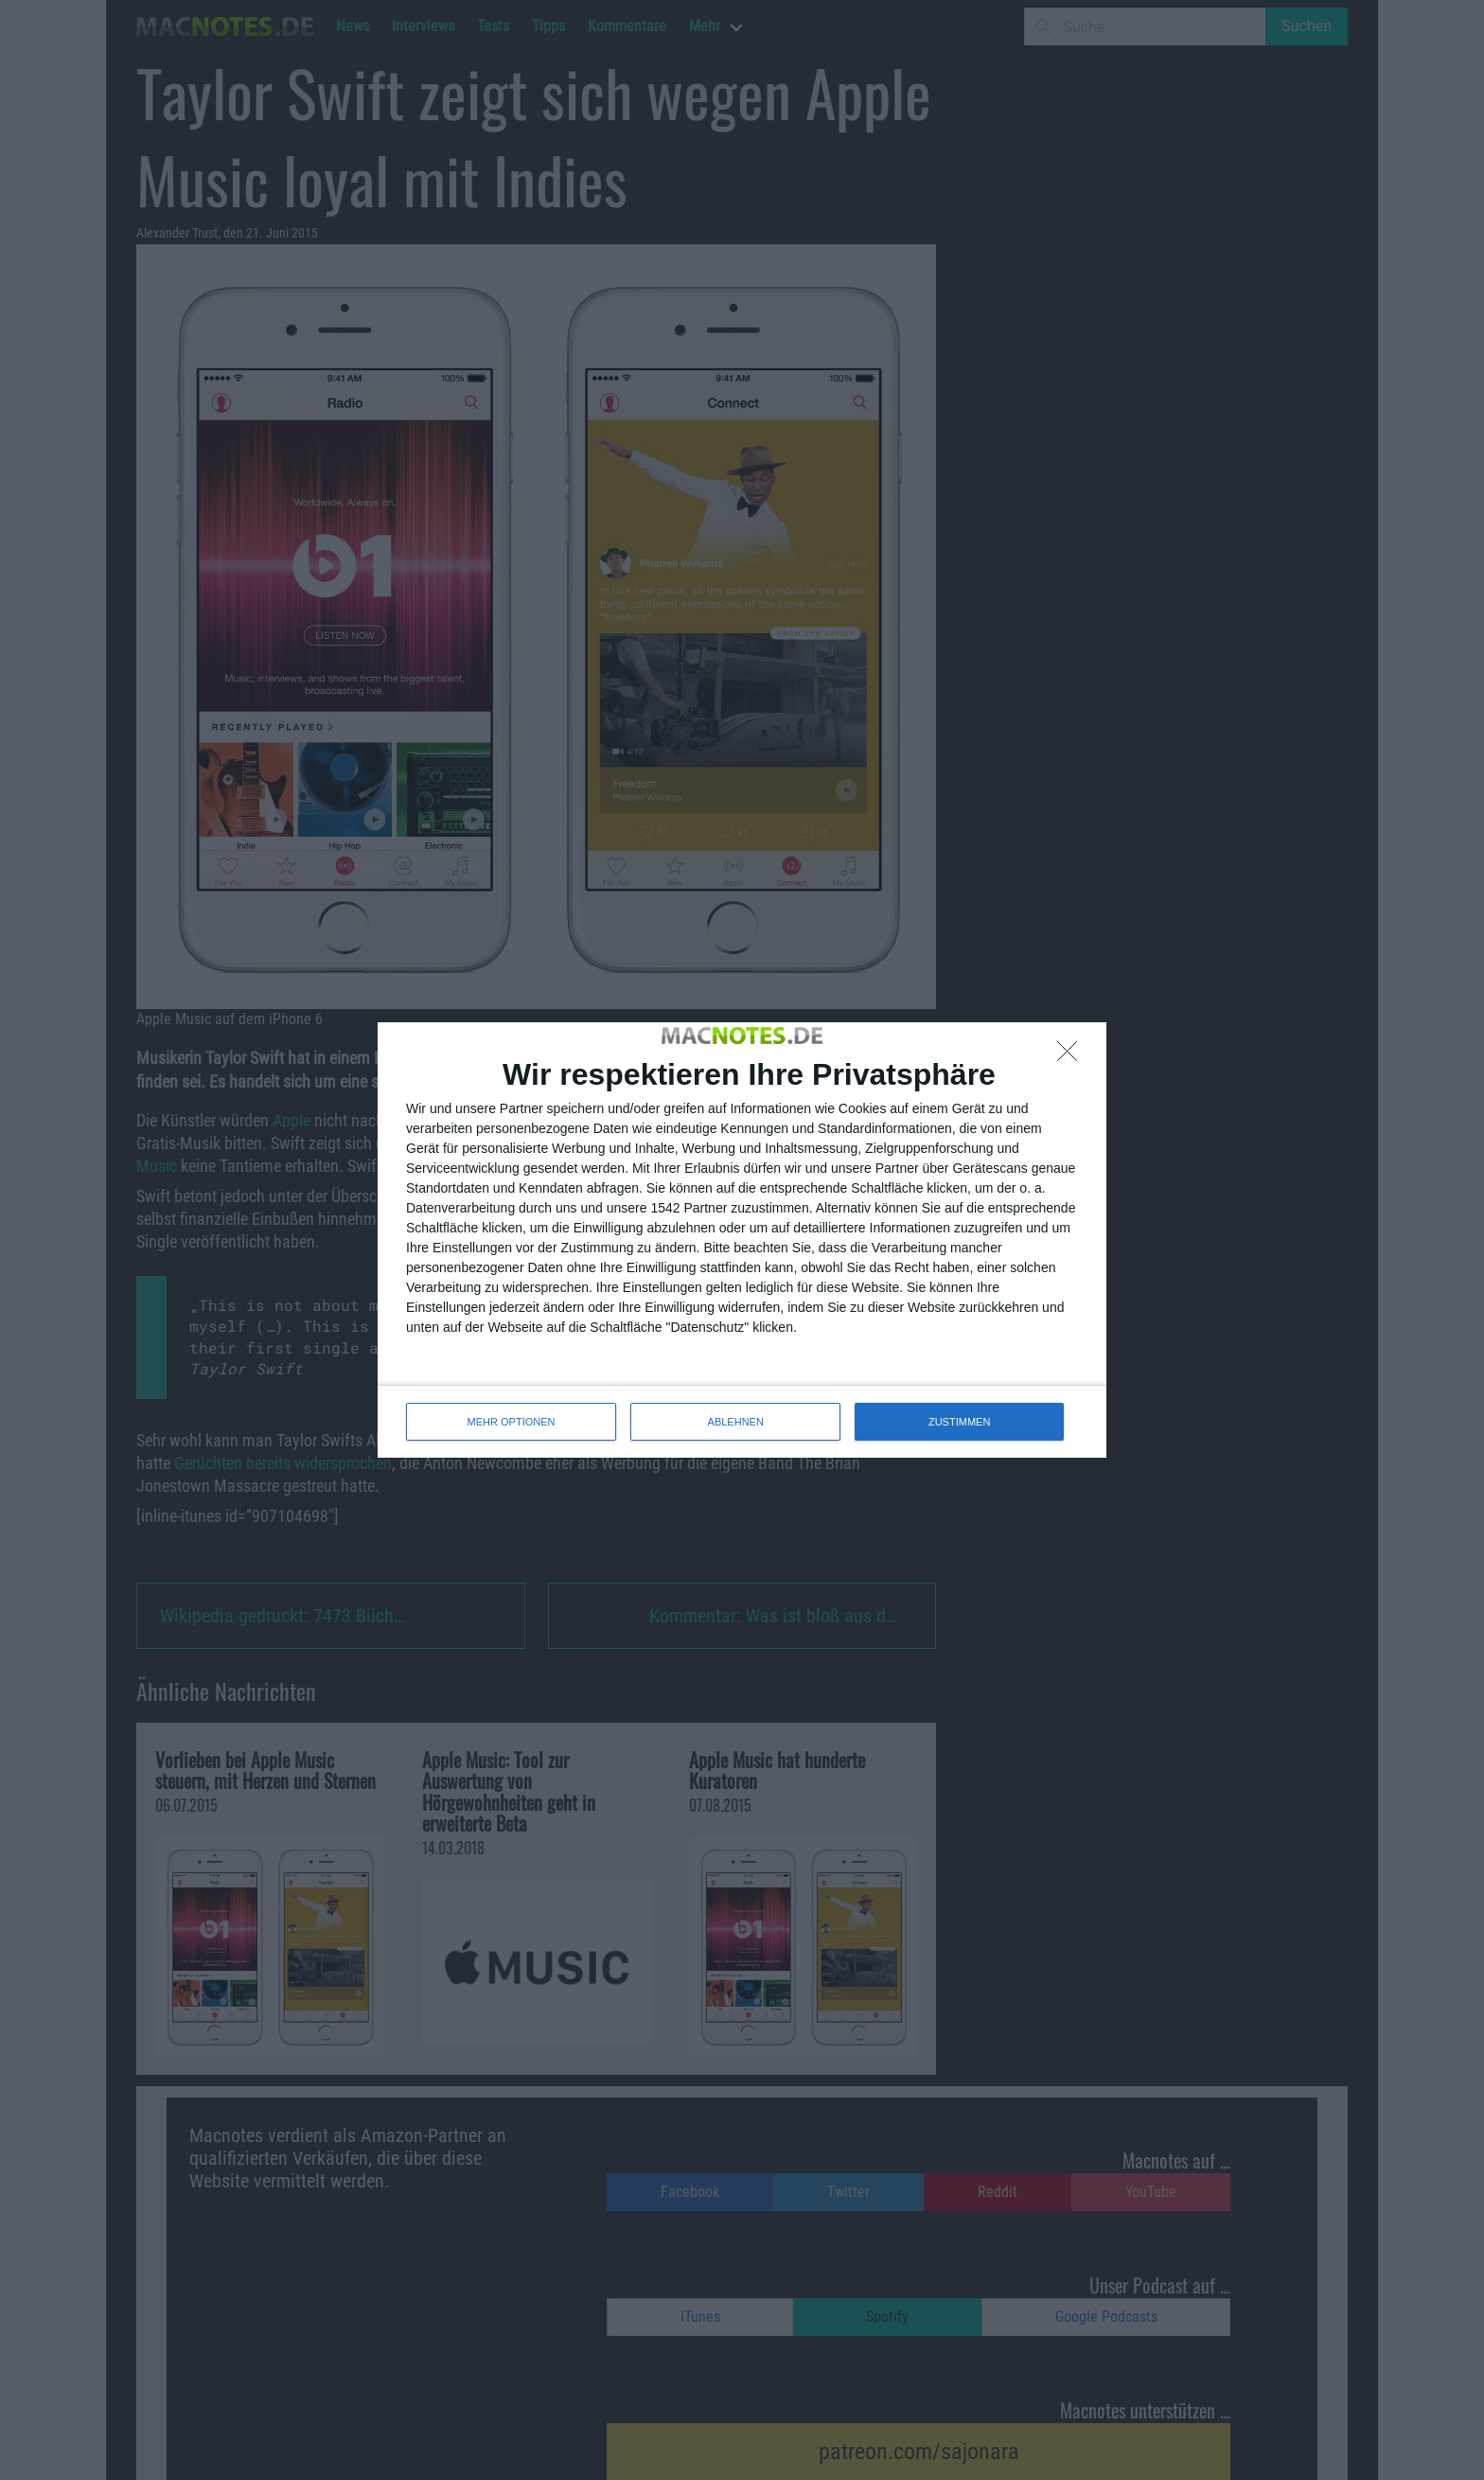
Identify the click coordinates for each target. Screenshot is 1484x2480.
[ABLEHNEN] (1072, 1056)
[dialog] (742, 1240)
